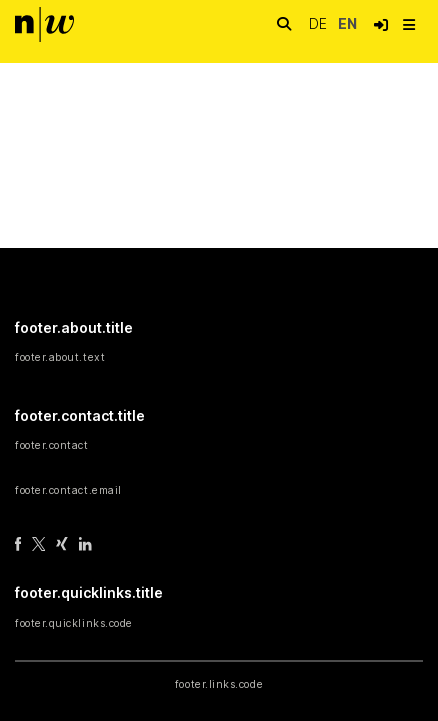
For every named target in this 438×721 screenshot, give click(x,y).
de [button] (320, 23)
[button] (381, 25)
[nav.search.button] (284, 24)
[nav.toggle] (409, 25)
